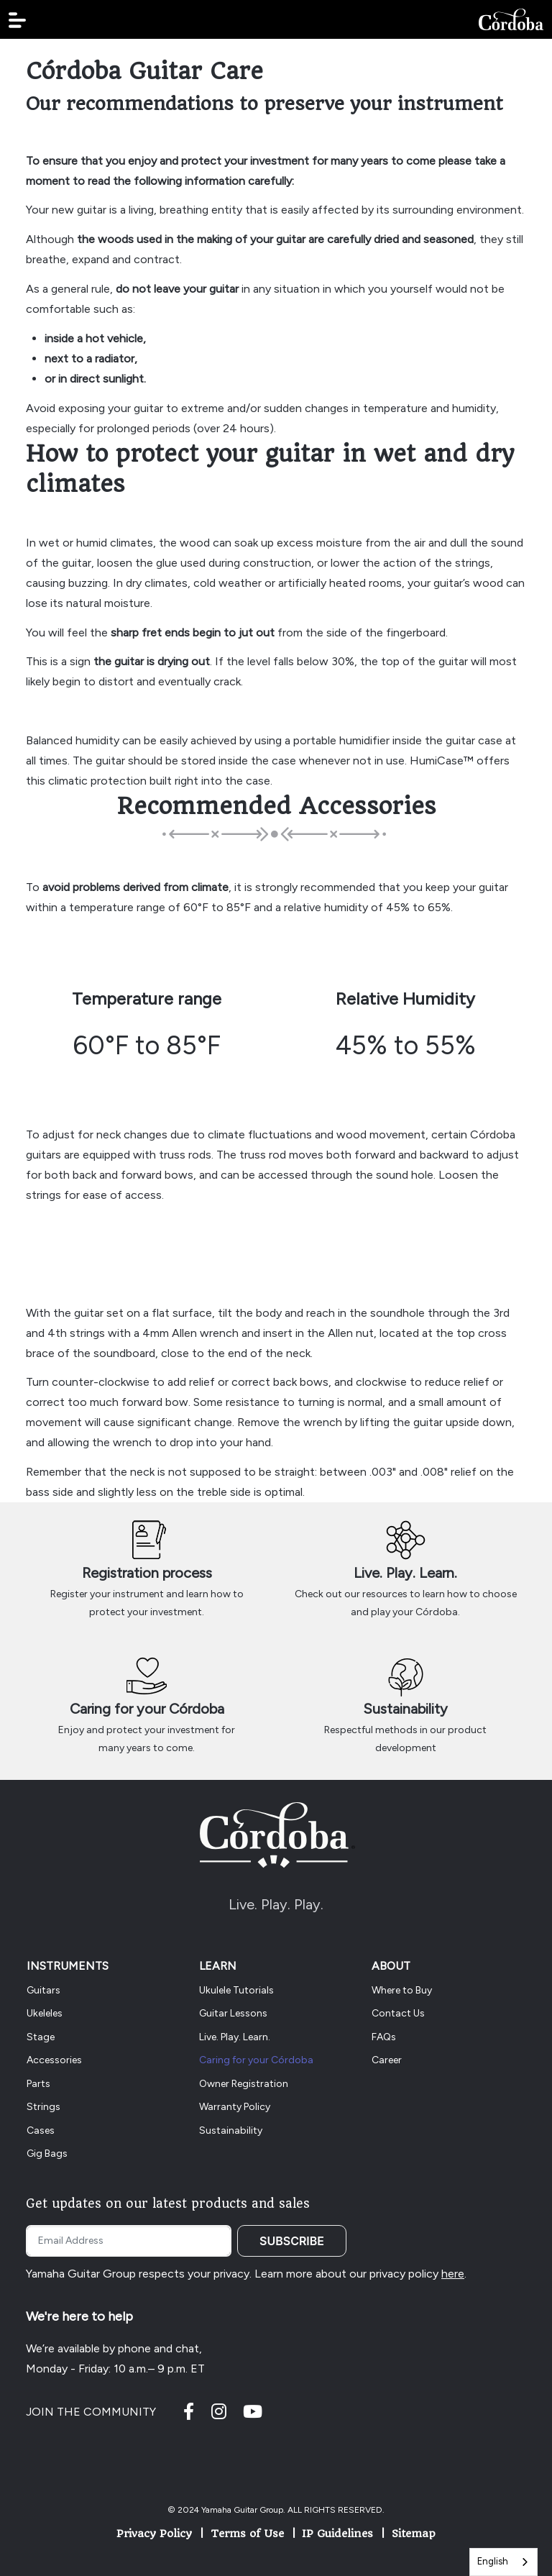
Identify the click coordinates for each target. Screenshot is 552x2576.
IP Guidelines (337, 2533)
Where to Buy (402, 1990)
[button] (17, 20)
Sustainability (405, 1708)
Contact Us (398, 2013)
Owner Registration (243, 2084)
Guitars (43, 1990)
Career (387, 2060)
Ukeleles (45, 2013)
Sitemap (414, 2533)
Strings (43, 2107)
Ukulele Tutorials (236, 1990)
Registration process (147, 1572)
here (452, 2273)
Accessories (54, 2060)
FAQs (384, 2037)
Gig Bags (47, 2153)
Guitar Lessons (233, 2013)
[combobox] (503, 2562)
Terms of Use (247, 2533)
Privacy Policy (154, 2533)
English (492, 2561)
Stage (41, 2037)
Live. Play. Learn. (405, 1572)
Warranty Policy (234, 2107)
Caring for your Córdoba (147, 1708)
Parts (38, 2084)
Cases (41, 2130)
